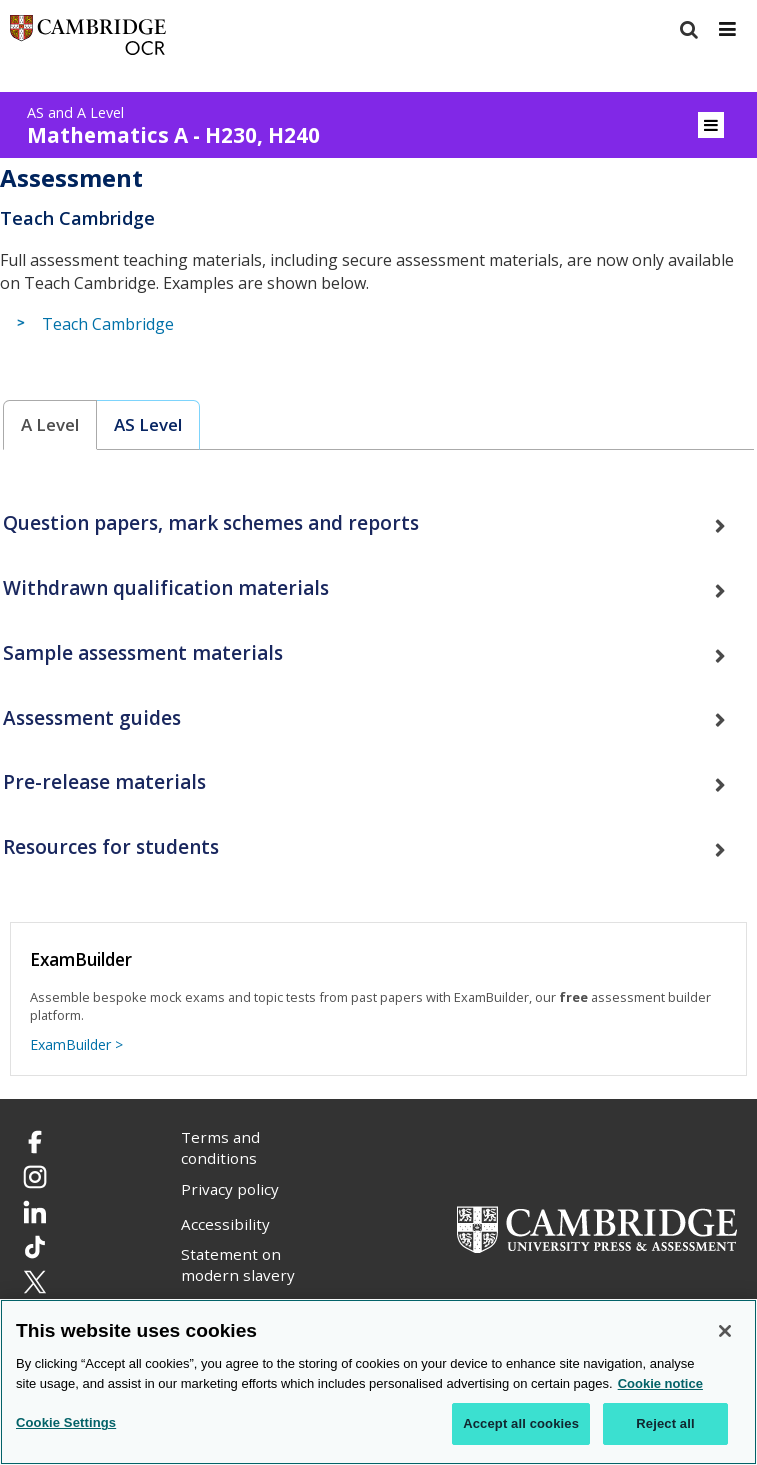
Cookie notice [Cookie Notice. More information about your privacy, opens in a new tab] (660, 1384)
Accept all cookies (521, 1425)
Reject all (665, 1425)
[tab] (50, 425)
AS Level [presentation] (148, 424)
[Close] (725, 1333)
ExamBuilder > (76, 1044)
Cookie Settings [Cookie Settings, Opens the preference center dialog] (66, 1424)
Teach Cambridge (108, 324)
